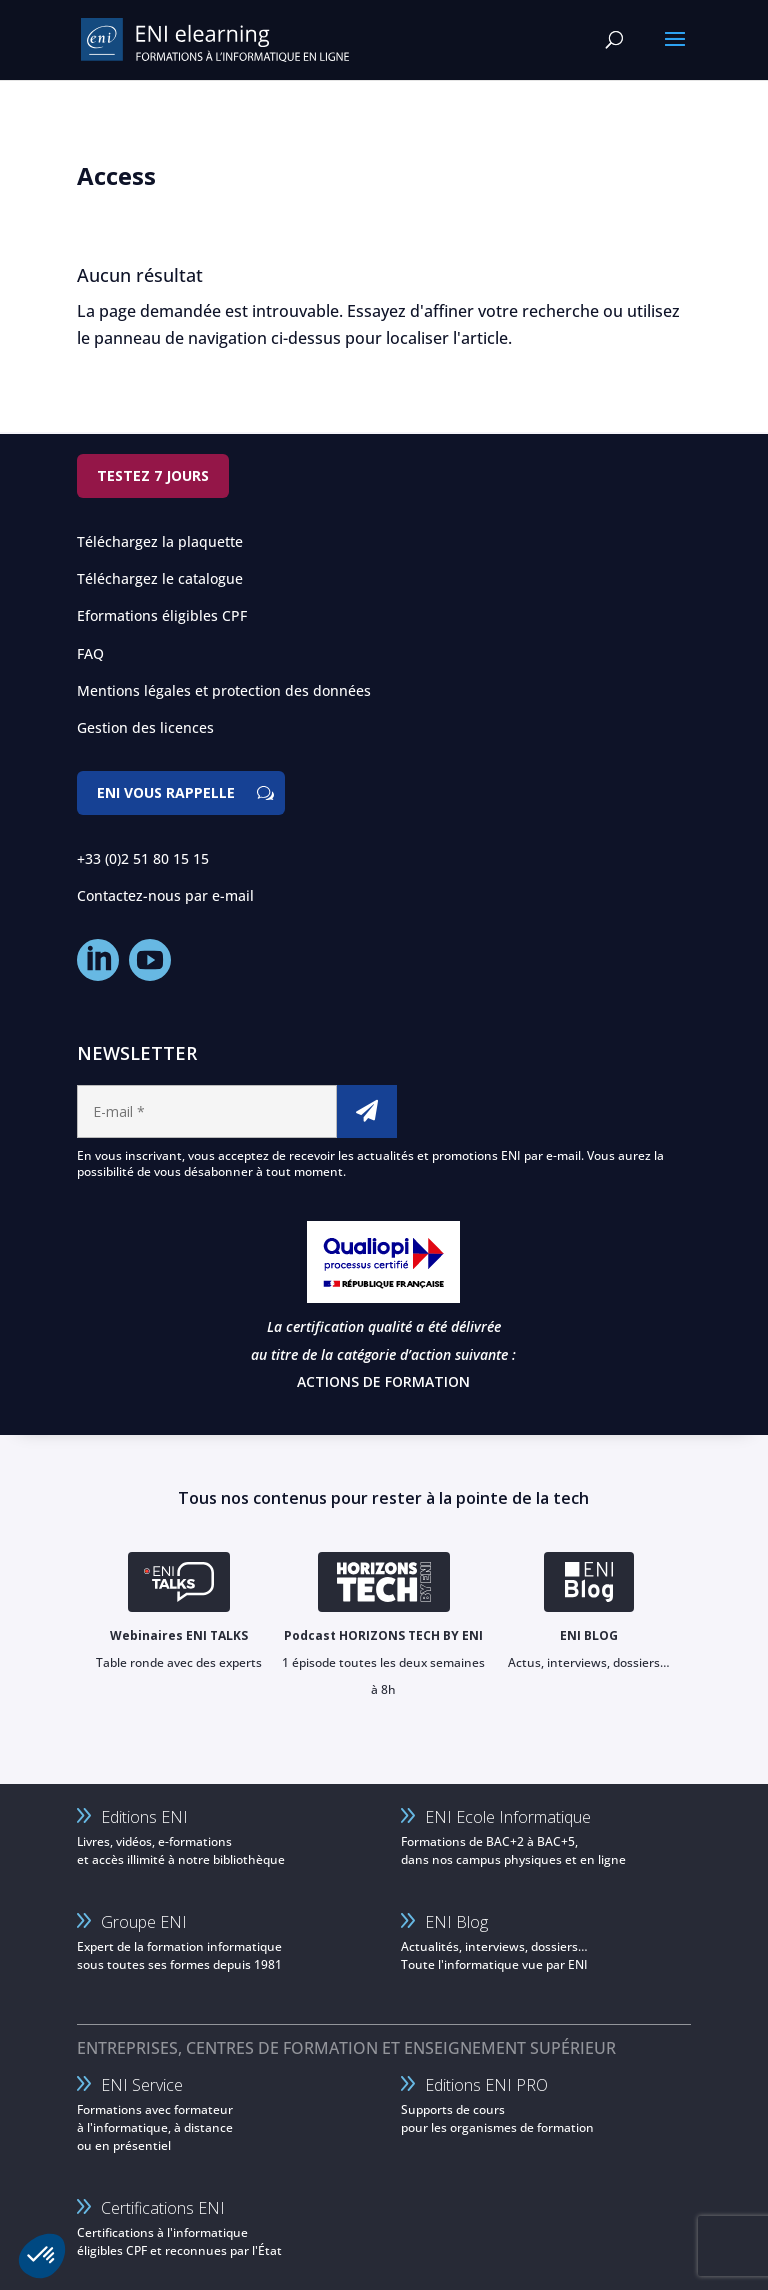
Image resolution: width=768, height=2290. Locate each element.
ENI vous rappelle (166, 792)
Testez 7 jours (153, 475)
